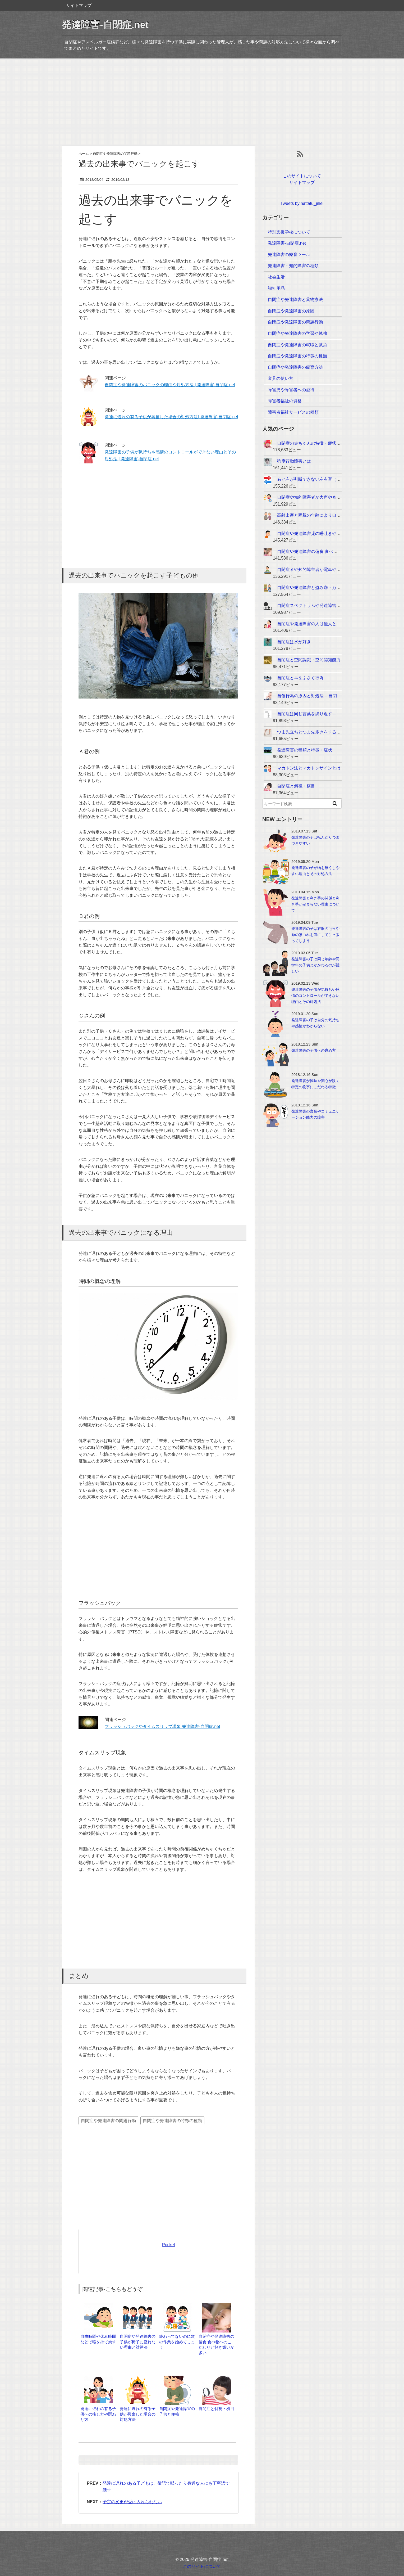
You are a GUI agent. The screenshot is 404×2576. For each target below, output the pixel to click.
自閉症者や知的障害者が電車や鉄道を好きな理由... (325, 569)
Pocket (168, 2244)
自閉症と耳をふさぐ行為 (300, 677)
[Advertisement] (202, 102)
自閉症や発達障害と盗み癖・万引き (311, 587)
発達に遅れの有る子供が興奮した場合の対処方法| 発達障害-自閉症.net (171, 417)
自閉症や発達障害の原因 (291, 311)
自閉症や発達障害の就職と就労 (297, 345)
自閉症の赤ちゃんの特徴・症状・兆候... (314, 443)
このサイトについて (302, 176)
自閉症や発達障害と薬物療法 (295, 299)
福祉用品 (276, 288)
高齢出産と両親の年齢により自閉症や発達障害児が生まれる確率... (340, 515)
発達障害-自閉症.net (105, 24)
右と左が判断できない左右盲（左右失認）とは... (323, 479)
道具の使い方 (280, 378)
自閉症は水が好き (294, 642)
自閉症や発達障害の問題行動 (108, 2120)
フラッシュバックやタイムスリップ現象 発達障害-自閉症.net (162, 1726)
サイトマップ (78, 5)
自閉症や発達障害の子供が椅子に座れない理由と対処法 (137, 2342)
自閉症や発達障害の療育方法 (295, 367)
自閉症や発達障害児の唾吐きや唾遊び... (314, 533)
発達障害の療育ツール (289, 254)
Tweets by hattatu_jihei (302, 203)
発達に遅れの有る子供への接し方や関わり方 (98, 2414)
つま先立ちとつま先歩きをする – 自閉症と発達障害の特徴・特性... (340, 732)
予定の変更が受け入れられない (132, 2502)
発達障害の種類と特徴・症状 (304, 750)
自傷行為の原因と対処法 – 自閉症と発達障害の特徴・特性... (334, 695)
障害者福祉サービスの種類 (293, 412)
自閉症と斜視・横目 (216, 2408)
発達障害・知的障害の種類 (293, 265)
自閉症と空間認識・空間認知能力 (309, 659)
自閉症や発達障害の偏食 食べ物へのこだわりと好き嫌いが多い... (338, 551)
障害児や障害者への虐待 (291, 390)
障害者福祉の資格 (285, 401)
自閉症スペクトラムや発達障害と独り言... (317, 605)
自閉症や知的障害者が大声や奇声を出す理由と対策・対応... (334, 497)
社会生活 (276, 277)
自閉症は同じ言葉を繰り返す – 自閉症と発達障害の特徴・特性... (338, 713)
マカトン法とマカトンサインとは (309, 768)
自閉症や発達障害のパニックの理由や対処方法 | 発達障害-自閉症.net (170, 384)
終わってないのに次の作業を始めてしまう (177, 2342)
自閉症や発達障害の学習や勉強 (297, 333)
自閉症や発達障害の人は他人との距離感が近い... (323, 624)
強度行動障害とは (294, 461)
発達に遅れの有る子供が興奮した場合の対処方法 (137, 2414)
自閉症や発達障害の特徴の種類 (172, 2120)
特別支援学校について (289, 232)
